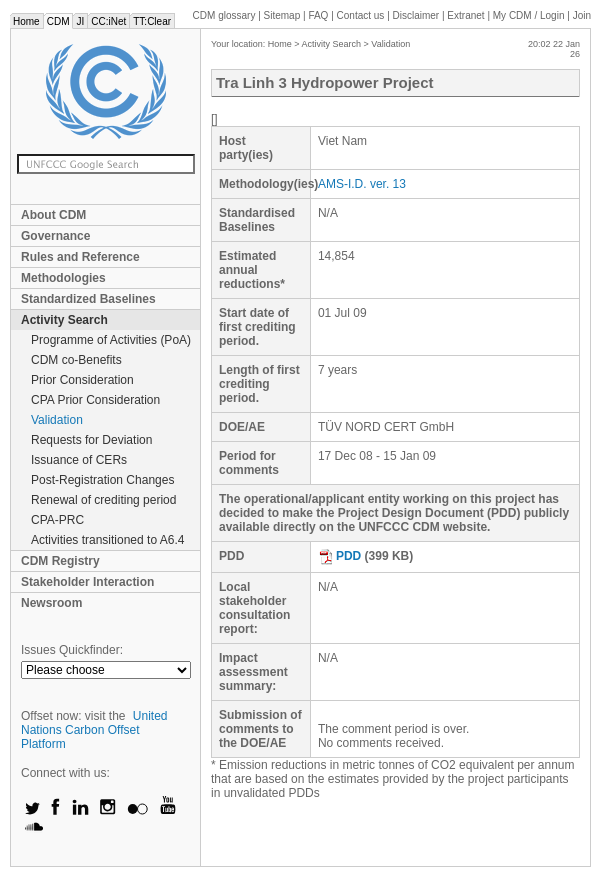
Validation (57, 420)
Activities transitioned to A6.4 (107, 540)
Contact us (361, 15)
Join (582, 15)
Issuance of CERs (79, 460)
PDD (339, 556)
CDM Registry (60, 561)
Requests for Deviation (91, 440)
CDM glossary (224, 15)
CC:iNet (108, 21)
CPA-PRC (57, 520)
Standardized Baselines (88, 299)
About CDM (53, 215)
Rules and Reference (80, 257)
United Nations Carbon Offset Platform (94, 730)
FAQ (318, 15)
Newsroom (51, 603)
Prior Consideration (82, 380)
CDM (58, 21)
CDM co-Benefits (76, 360)
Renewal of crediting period (103, 500)
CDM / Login (530, 15)
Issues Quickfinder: (72, 650)
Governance (55, 236)
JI (80, 21)
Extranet (465, 15)
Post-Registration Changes (102, 480)
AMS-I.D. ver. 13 (362, 184)
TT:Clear (152, 21)
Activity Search (64, 320)
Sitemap (282, 15)
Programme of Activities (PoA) (111, 340)
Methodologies (63, 278)
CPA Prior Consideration (95, 400)
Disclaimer (416, 15)
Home (26, 21)
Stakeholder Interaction (87, 582)
